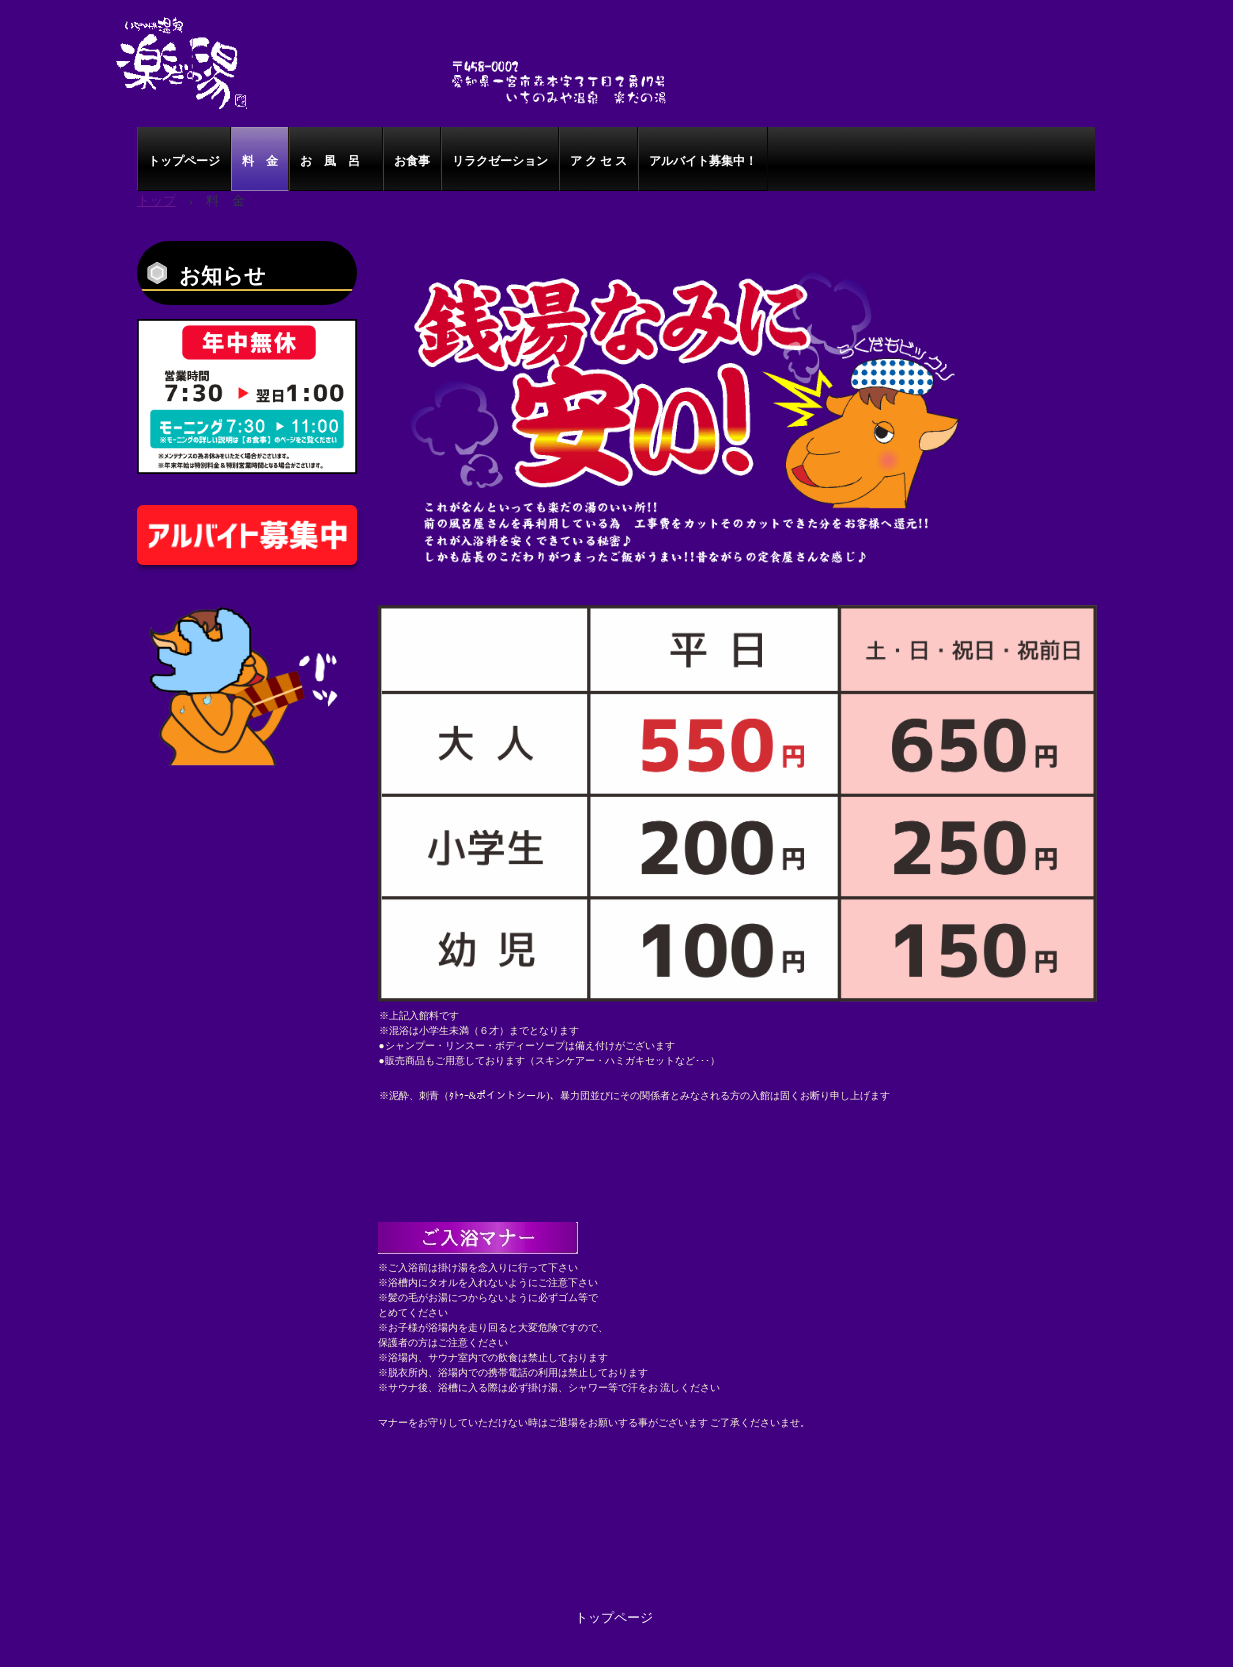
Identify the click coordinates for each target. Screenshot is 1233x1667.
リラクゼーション (500, 161)
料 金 (260, 161)
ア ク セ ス (598, 161)
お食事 (412, 161)
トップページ (184, 161)
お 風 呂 (336, 161)
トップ (156, 200)
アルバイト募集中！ (703, 161)
